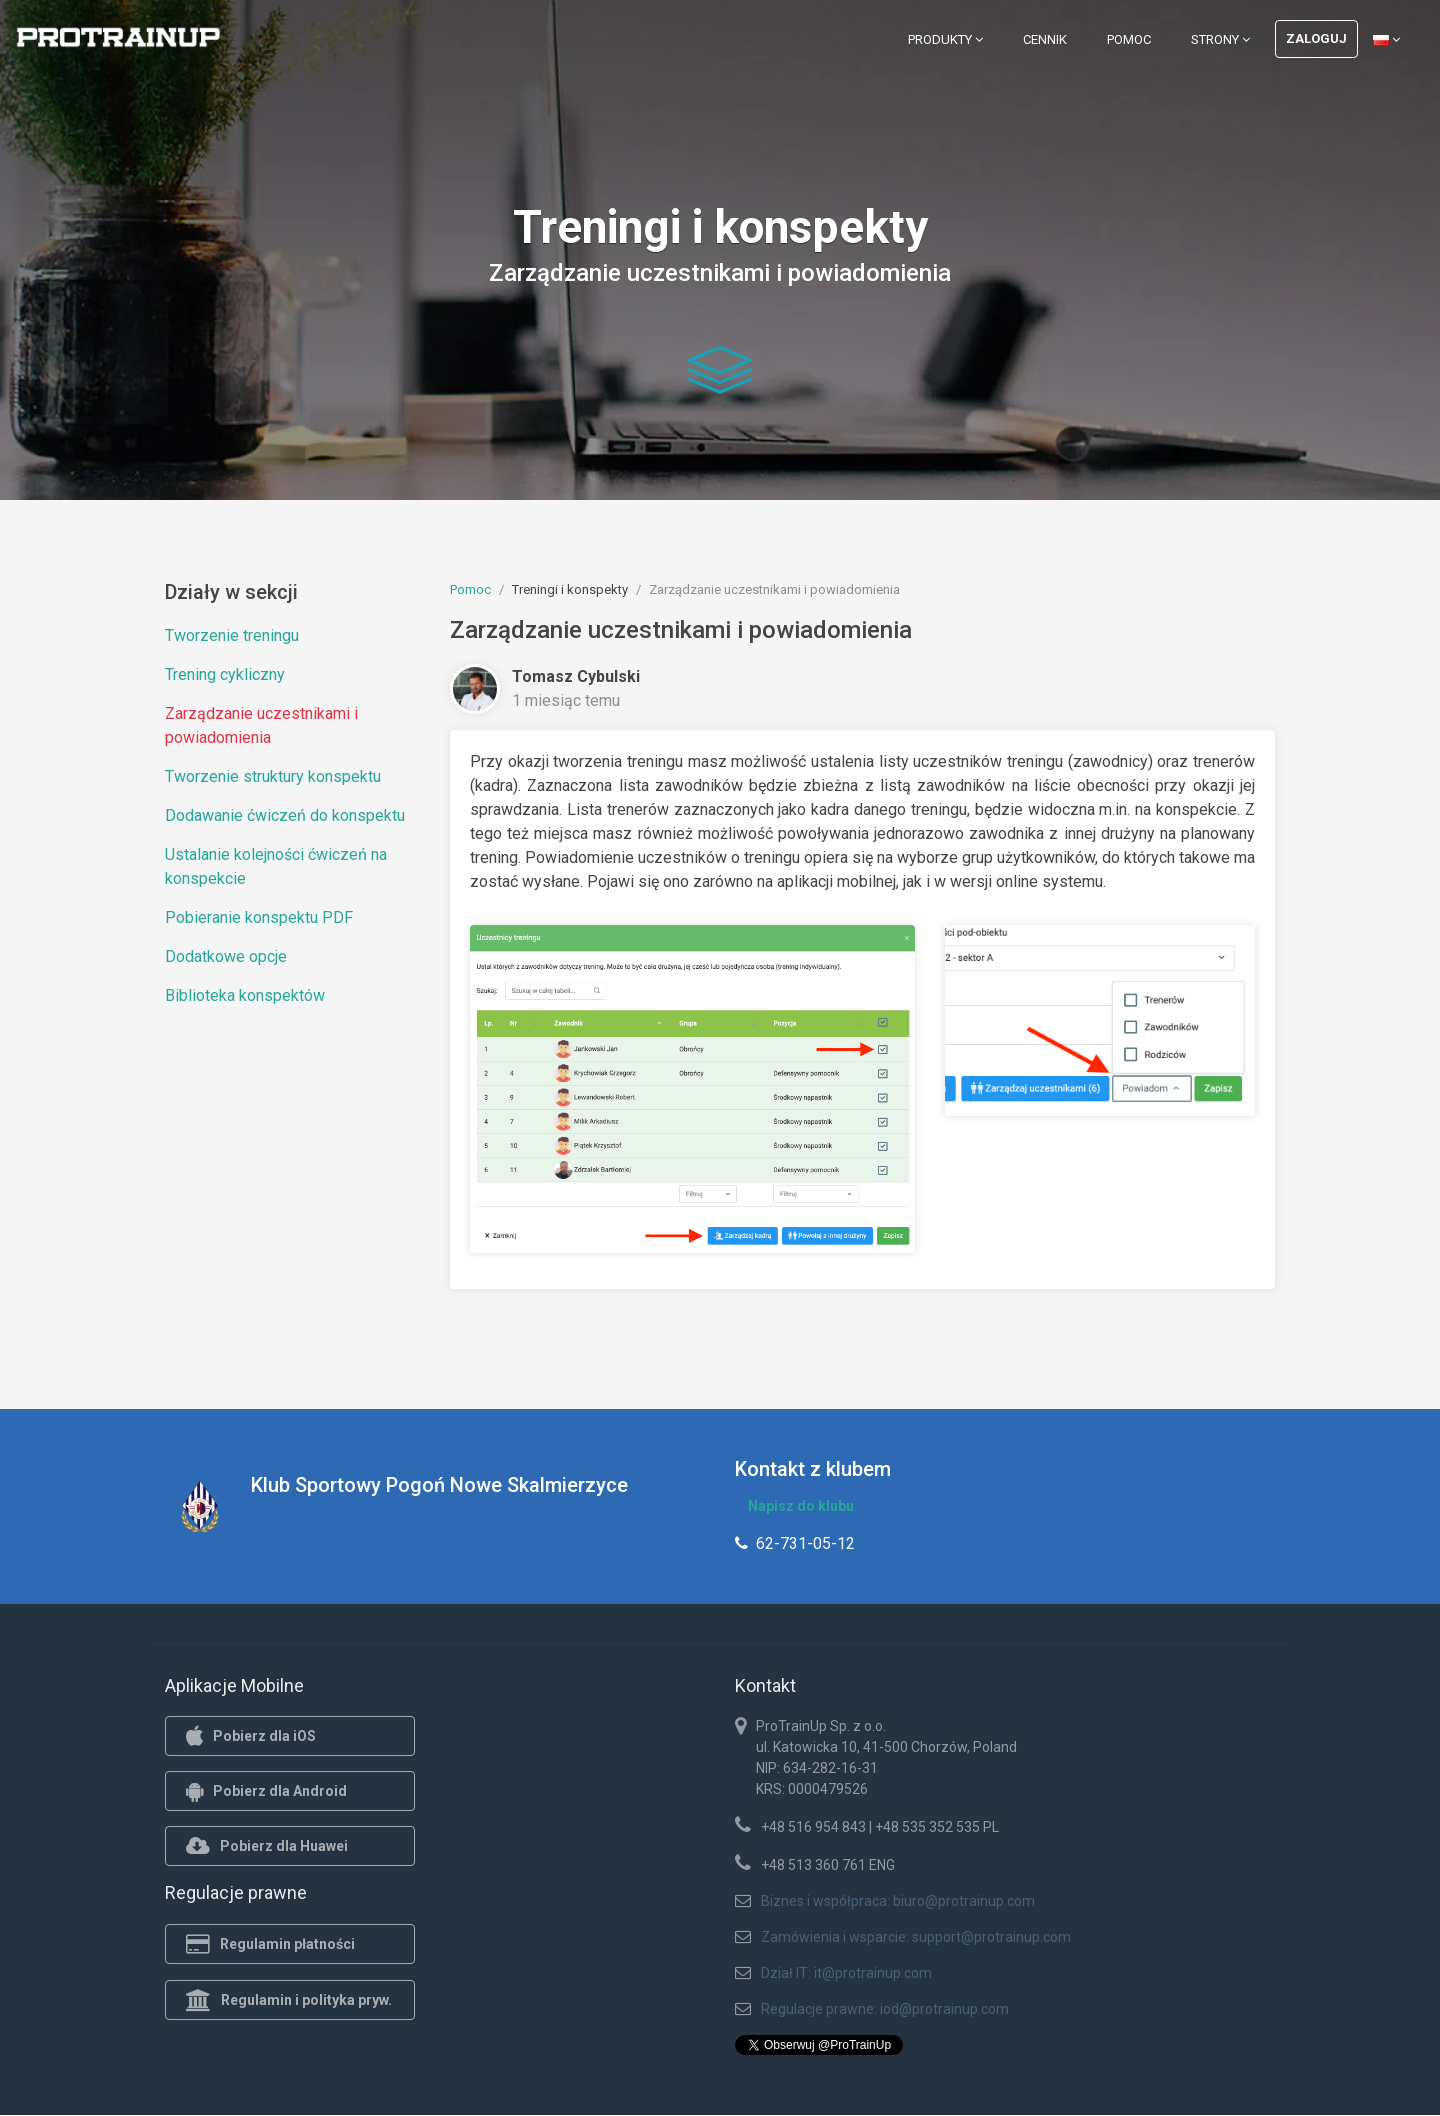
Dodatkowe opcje (226, 956)
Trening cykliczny (225, 674)
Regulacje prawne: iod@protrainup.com (885, 2009)
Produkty (945, 39)
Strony (1220, 39)
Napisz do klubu (801, 1506)
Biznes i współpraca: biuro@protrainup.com (898, 1901)
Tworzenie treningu (232, 635)
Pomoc (1129, 39)
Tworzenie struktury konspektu (273, 776)
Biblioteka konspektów (245, 995)
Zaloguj (1316, 38)
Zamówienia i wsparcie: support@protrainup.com (916, 1937)
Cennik (1045, 39)
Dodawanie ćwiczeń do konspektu (285, 815)
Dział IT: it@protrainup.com (846, 1973)
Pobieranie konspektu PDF (259, 917)
